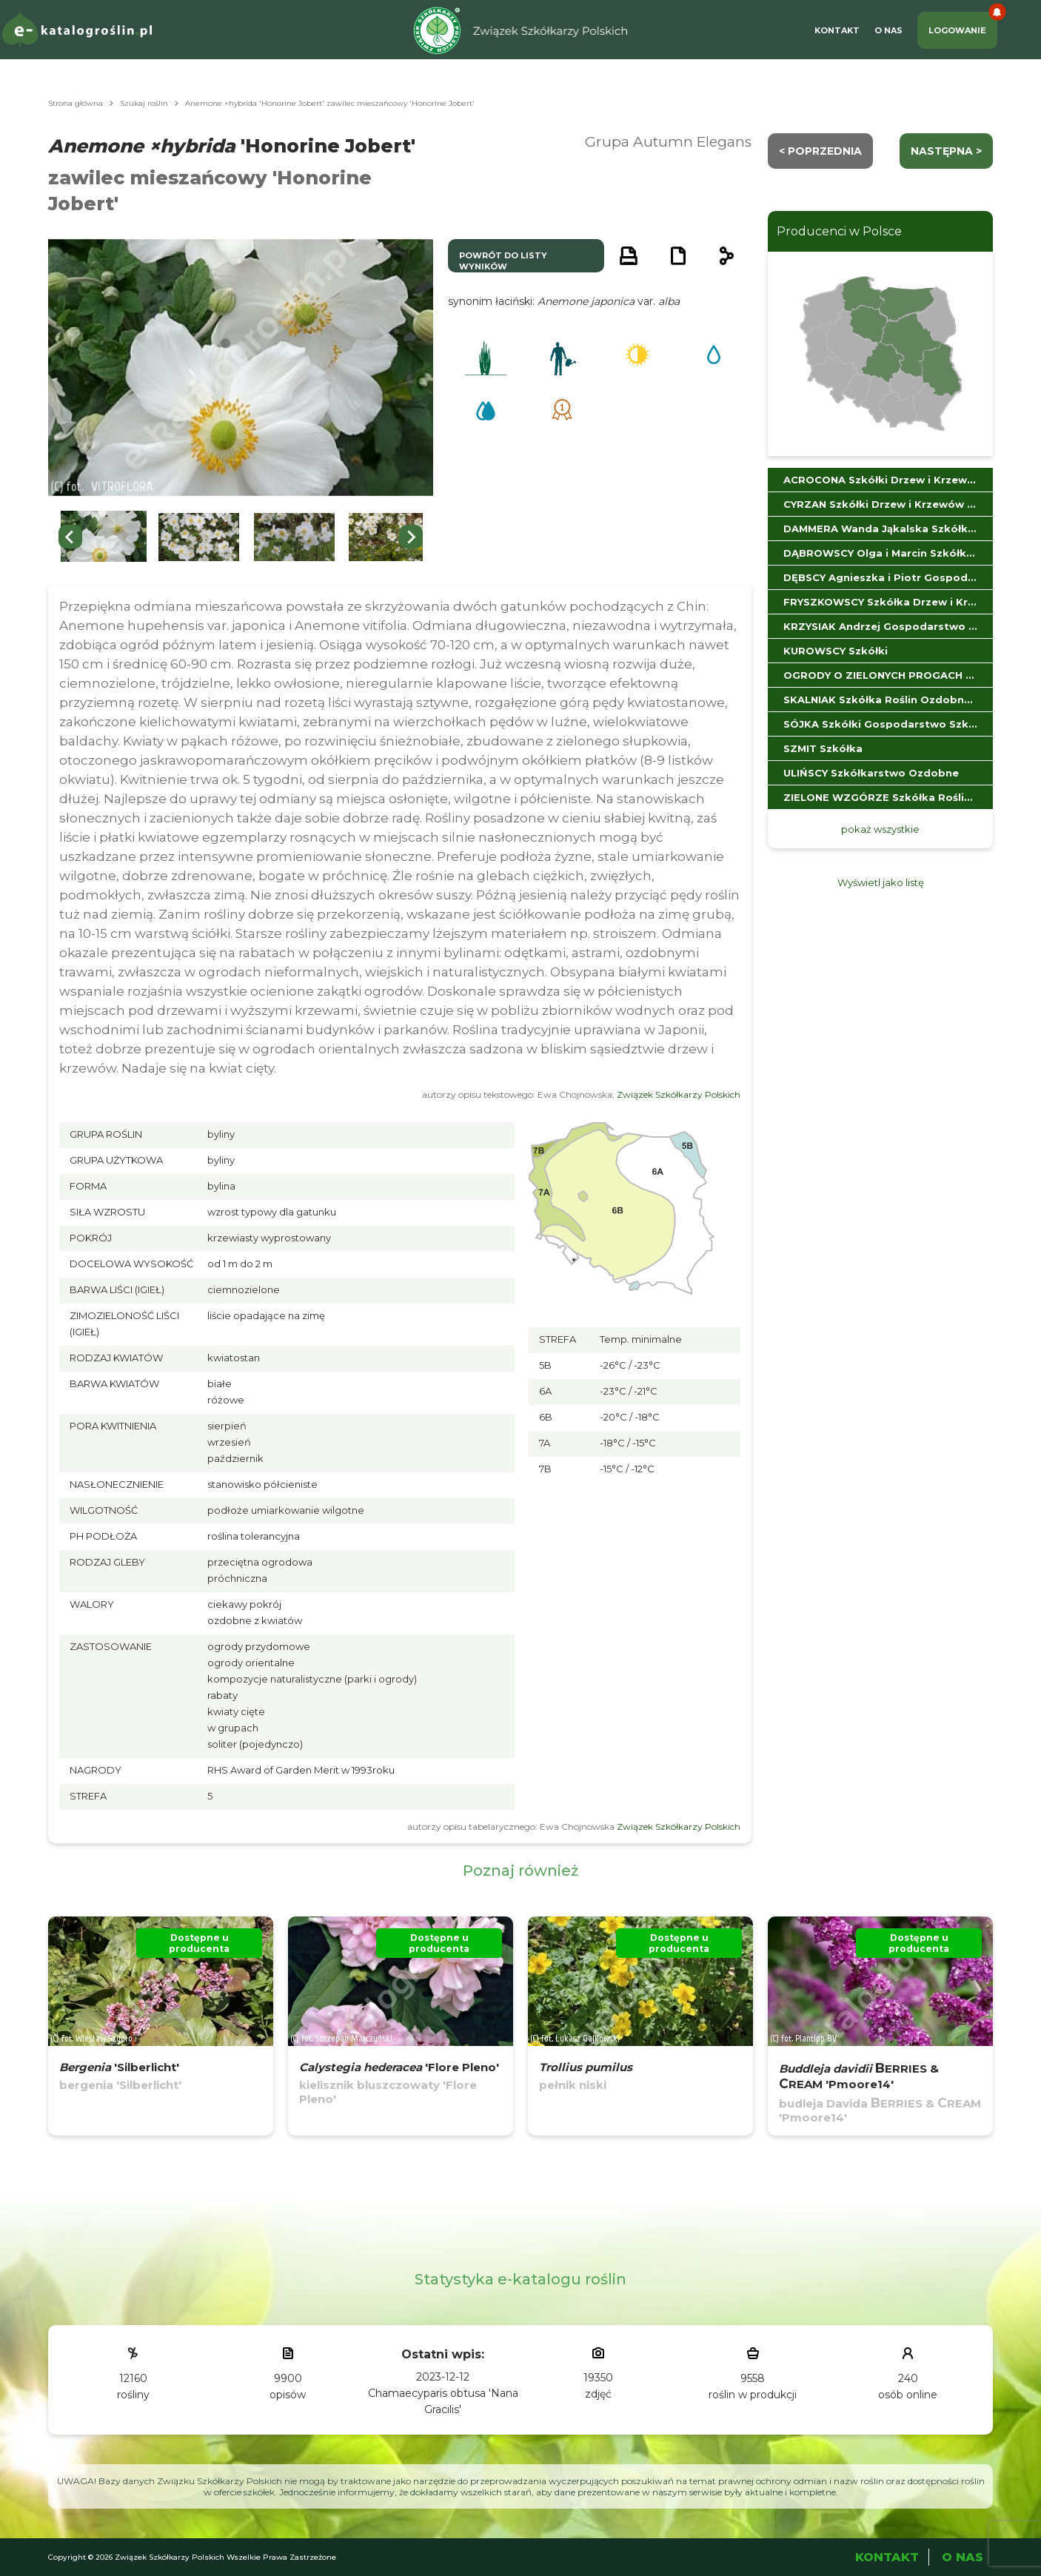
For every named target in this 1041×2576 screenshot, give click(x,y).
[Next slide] (411, 537)
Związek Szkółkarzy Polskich (678, 1094)
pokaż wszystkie (880, 829)
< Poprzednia (820, 151)
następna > (946, 151)
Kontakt (837, 30)
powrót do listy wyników (503, 261)
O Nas (888, 30)
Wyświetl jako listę (880, 882)
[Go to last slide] (70, 537)
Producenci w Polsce (839, 231)
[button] (104, 537)
